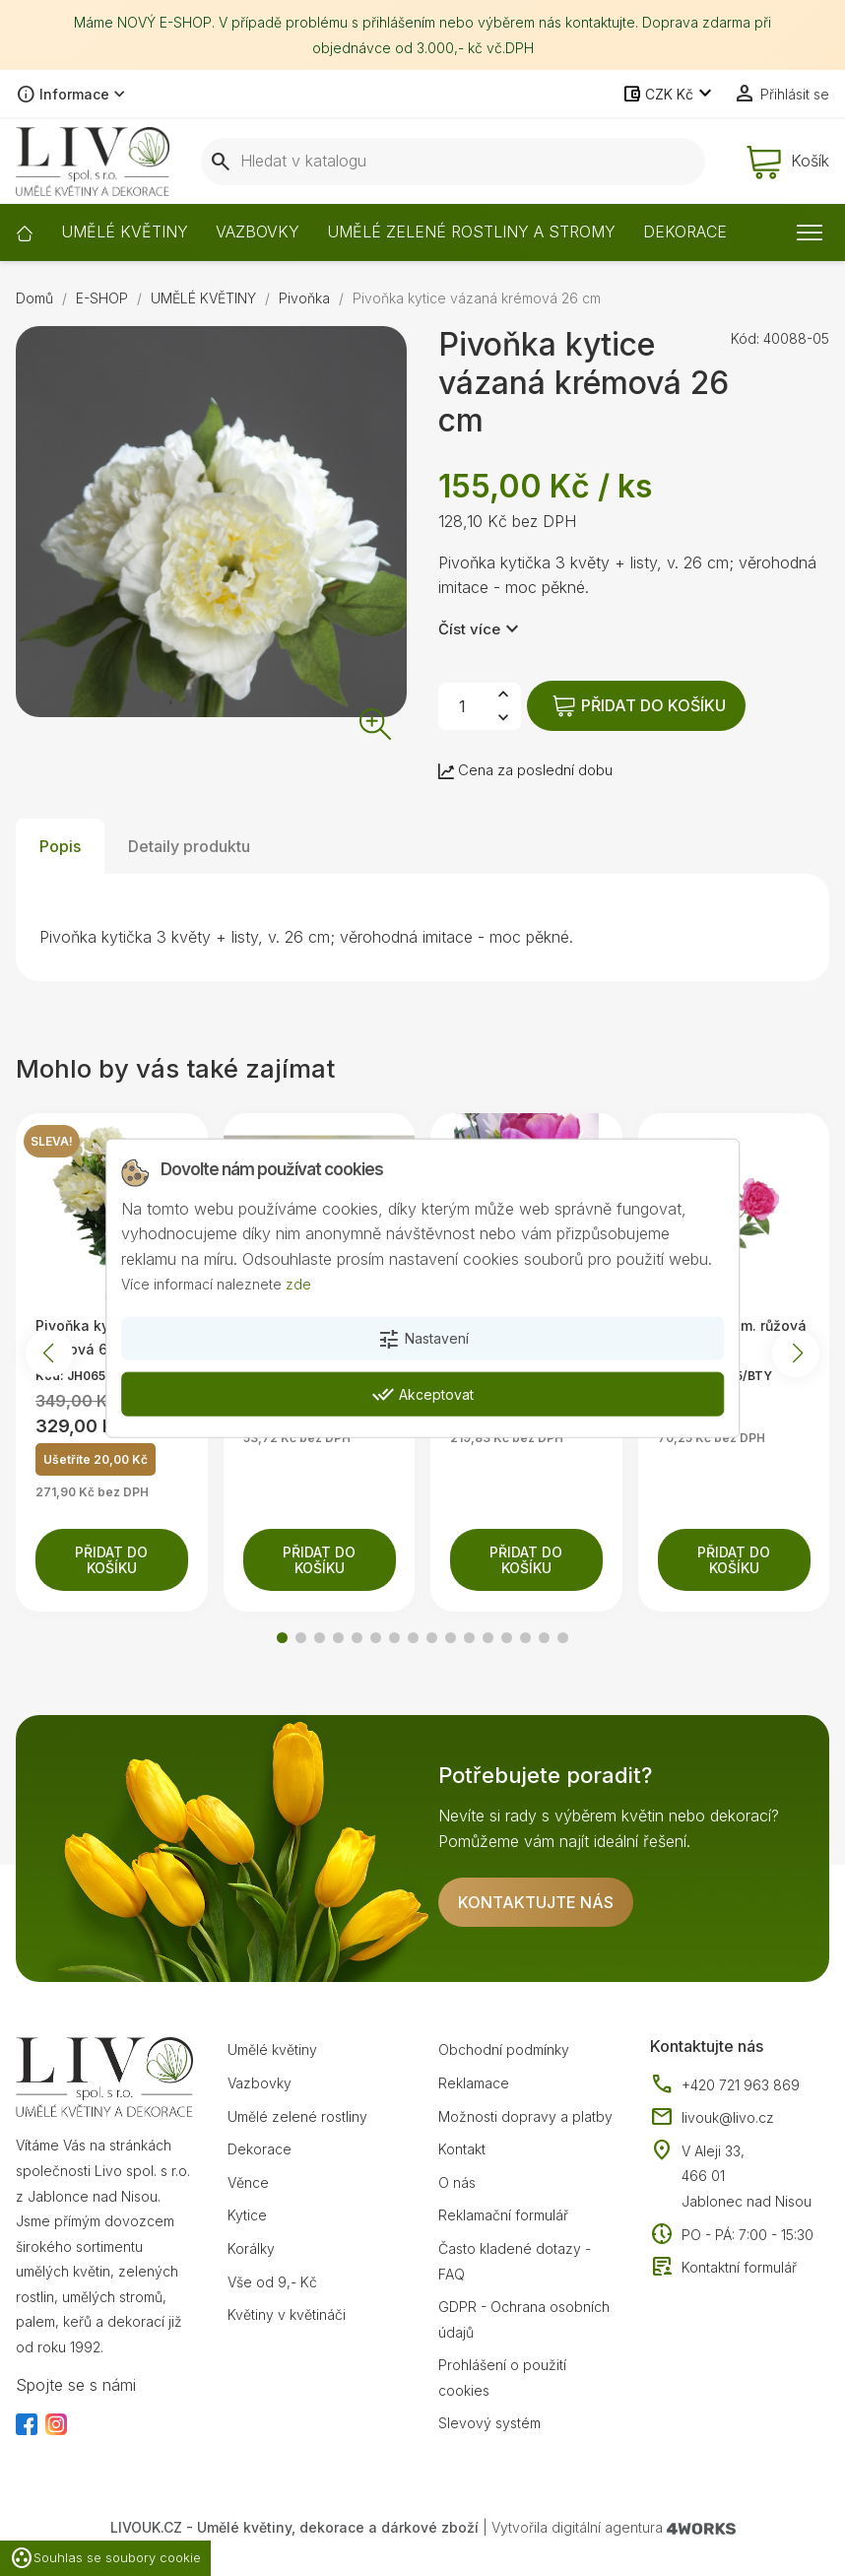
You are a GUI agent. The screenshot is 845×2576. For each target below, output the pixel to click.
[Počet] (462, 706)
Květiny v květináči (287, 2314)
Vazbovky (260, 2083)
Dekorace (260, 2149)
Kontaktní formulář (723, 2267)
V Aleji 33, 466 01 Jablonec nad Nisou (747, 2176)
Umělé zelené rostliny (297, 2116)
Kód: (745, 338)
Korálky (251, 2248)
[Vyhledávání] (453, 161)
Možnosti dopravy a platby (525, 2116)
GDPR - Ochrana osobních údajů (524, 2319)
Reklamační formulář (503, 2215)
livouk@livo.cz (712, 2118)
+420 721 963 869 (725, 2085)
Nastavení (423, 1340)
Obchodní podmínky (503, 2049)
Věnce (248, 2182)
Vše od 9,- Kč (272, 2282)
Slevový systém (489, 2422)
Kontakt (462, 2149)
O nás (457, 2182)
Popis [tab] (60, 846)
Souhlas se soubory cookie (105, 2558)
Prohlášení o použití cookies (502, 2377)
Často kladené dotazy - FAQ (514, 2261)
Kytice (247, 2215)
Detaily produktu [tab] (189, 846)
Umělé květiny (272, 2049)
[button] (282, 1637)
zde (298, 1284)
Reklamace (473, 2083)
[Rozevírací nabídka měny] (669, 94)
